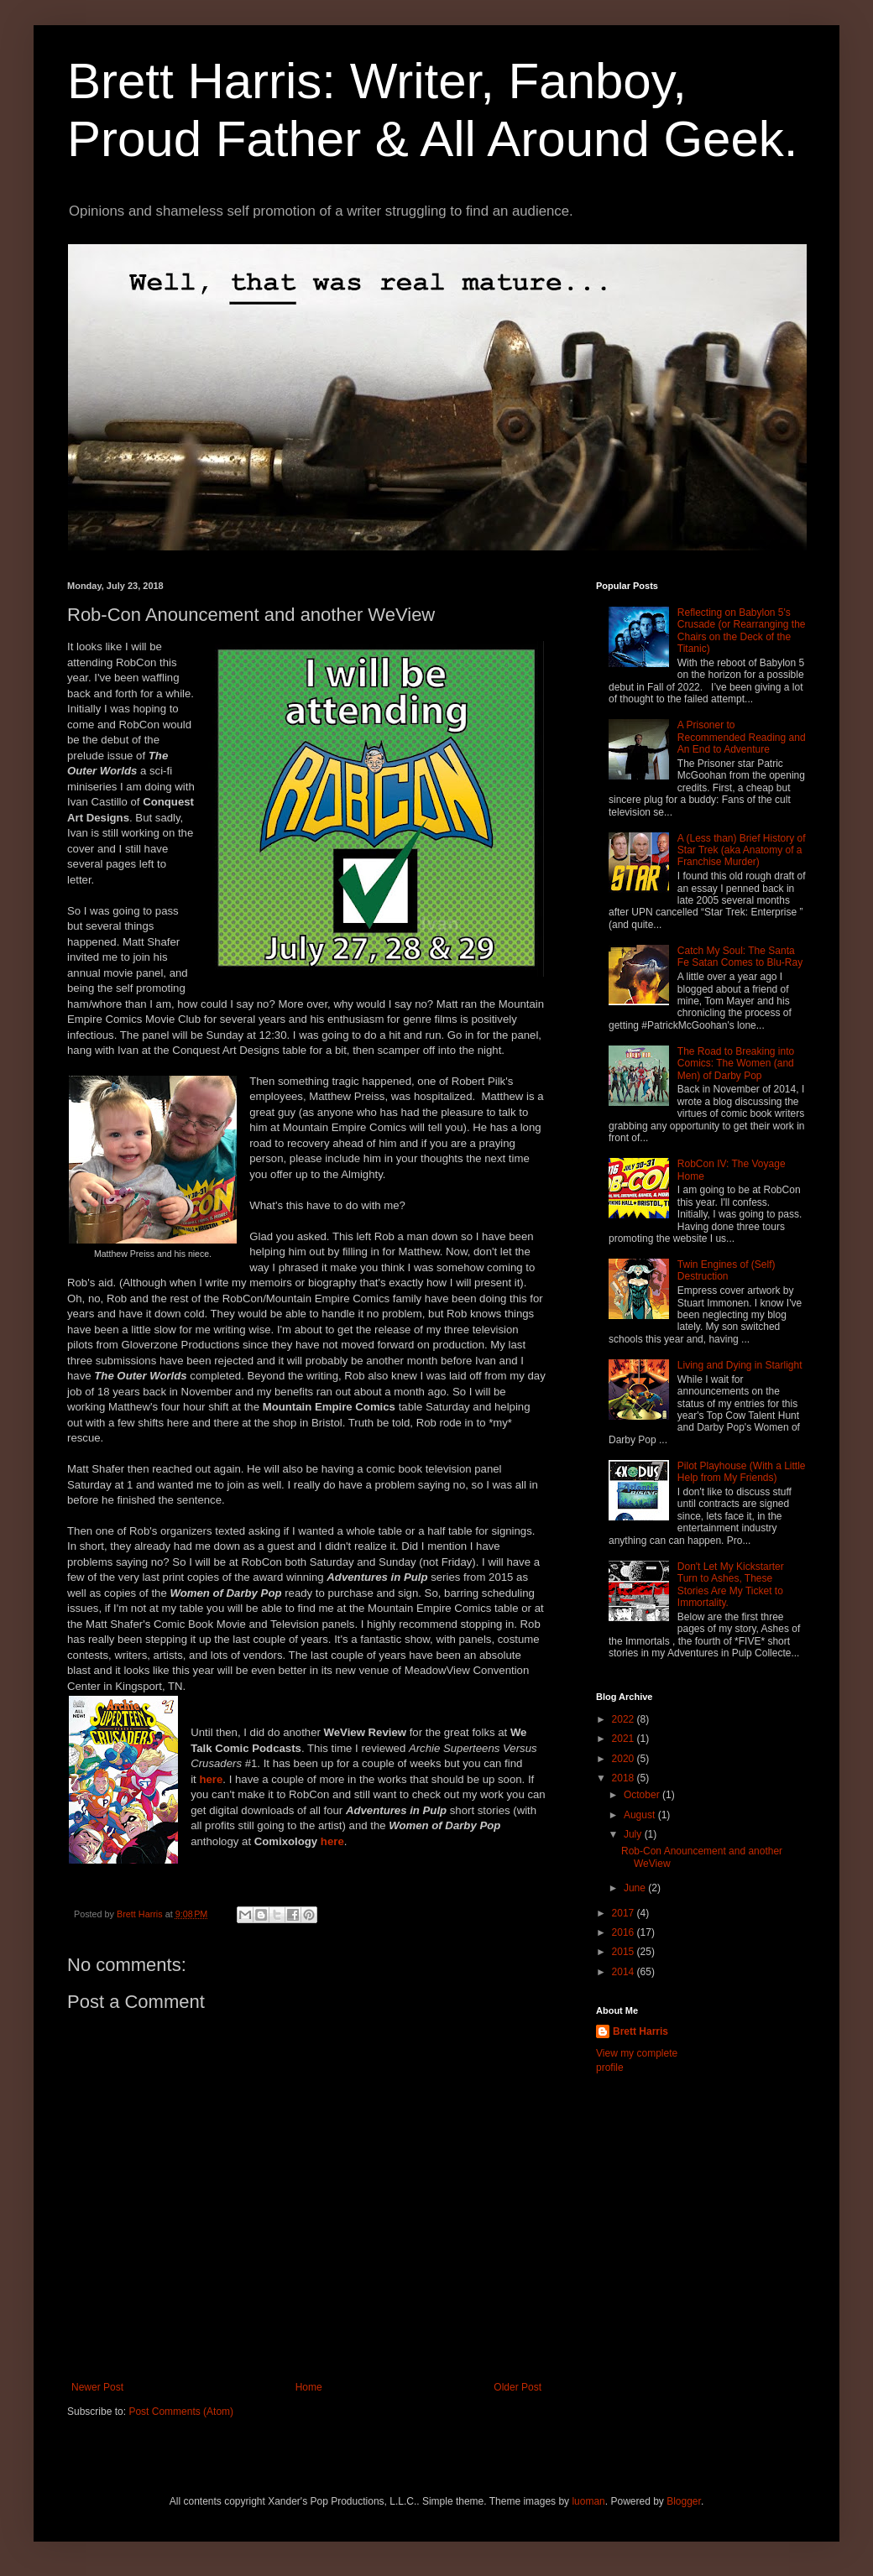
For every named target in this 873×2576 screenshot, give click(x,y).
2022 (624, 1719)
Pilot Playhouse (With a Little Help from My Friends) (741, 1472)
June (636, 1888)
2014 (624, 1972)
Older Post (517, 2387)
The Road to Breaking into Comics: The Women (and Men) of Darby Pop (735, 1064)
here (210, 1779)
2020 (624, 1759)
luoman (588, 2501)
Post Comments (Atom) (180, 2411)
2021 (624, 1738)
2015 (624, 1952)
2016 (624, 1932)
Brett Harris (640, 2031)
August (641, 1815)
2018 (624, 1778)
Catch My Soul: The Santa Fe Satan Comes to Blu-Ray (739, 956)
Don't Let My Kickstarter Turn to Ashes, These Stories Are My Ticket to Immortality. (730, 1585)
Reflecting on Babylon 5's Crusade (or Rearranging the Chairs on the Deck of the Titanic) (741, 630)
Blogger (684, 2501)
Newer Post (97, 2387)
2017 (624, 1913)
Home (308, 2387)
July (634, 1834)
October (643, 1795)
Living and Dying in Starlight (739, 1365)
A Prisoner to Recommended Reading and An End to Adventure (741, 737)
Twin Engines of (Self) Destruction (726, 1270)
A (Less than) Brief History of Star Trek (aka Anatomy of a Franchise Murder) (741, 850)
